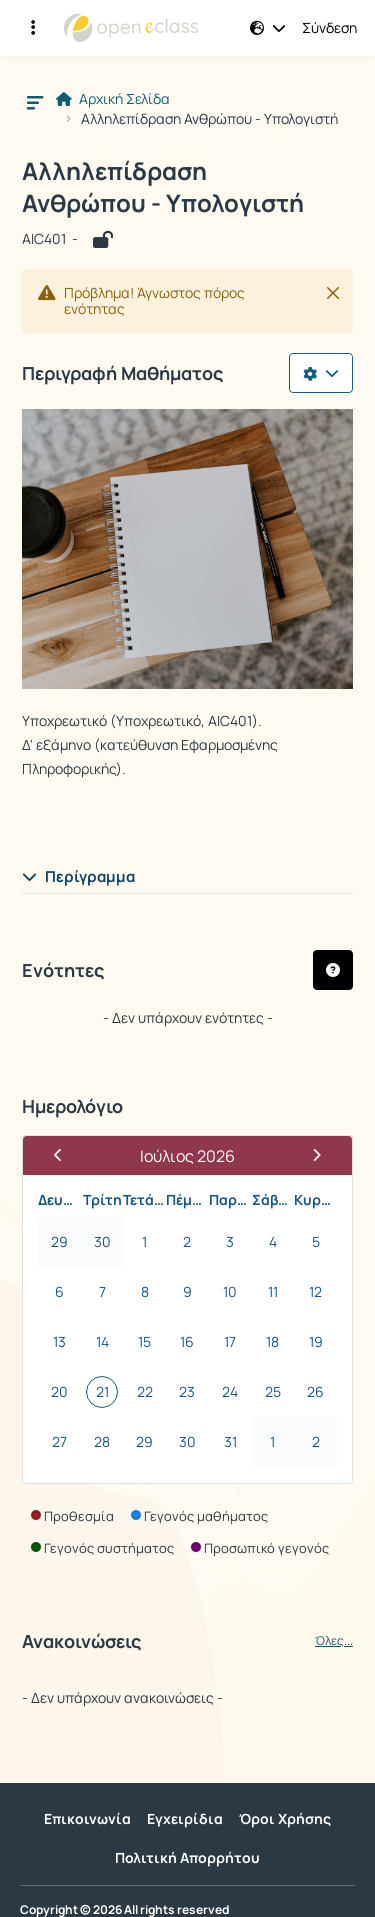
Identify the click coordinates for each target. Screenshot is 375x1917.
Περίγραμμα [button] (78, 876)
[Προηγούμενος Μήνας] (66, 1155)
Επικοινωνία (87, 1818)
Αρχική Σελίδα (113, 99)
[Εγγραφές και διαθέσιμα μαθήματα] (33, 28)
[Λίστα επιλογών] (321, 373)
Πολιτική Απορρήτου (187, 1857)
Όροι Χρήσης (285, 1818)
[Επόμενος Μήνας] (308, 1155)
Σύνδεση (329, 28)
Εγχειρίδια (185, 1818)
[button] (268, 28)
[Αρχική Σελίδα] (131, 28)
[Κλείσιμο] (333, 293)
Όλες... (334, 1641)
